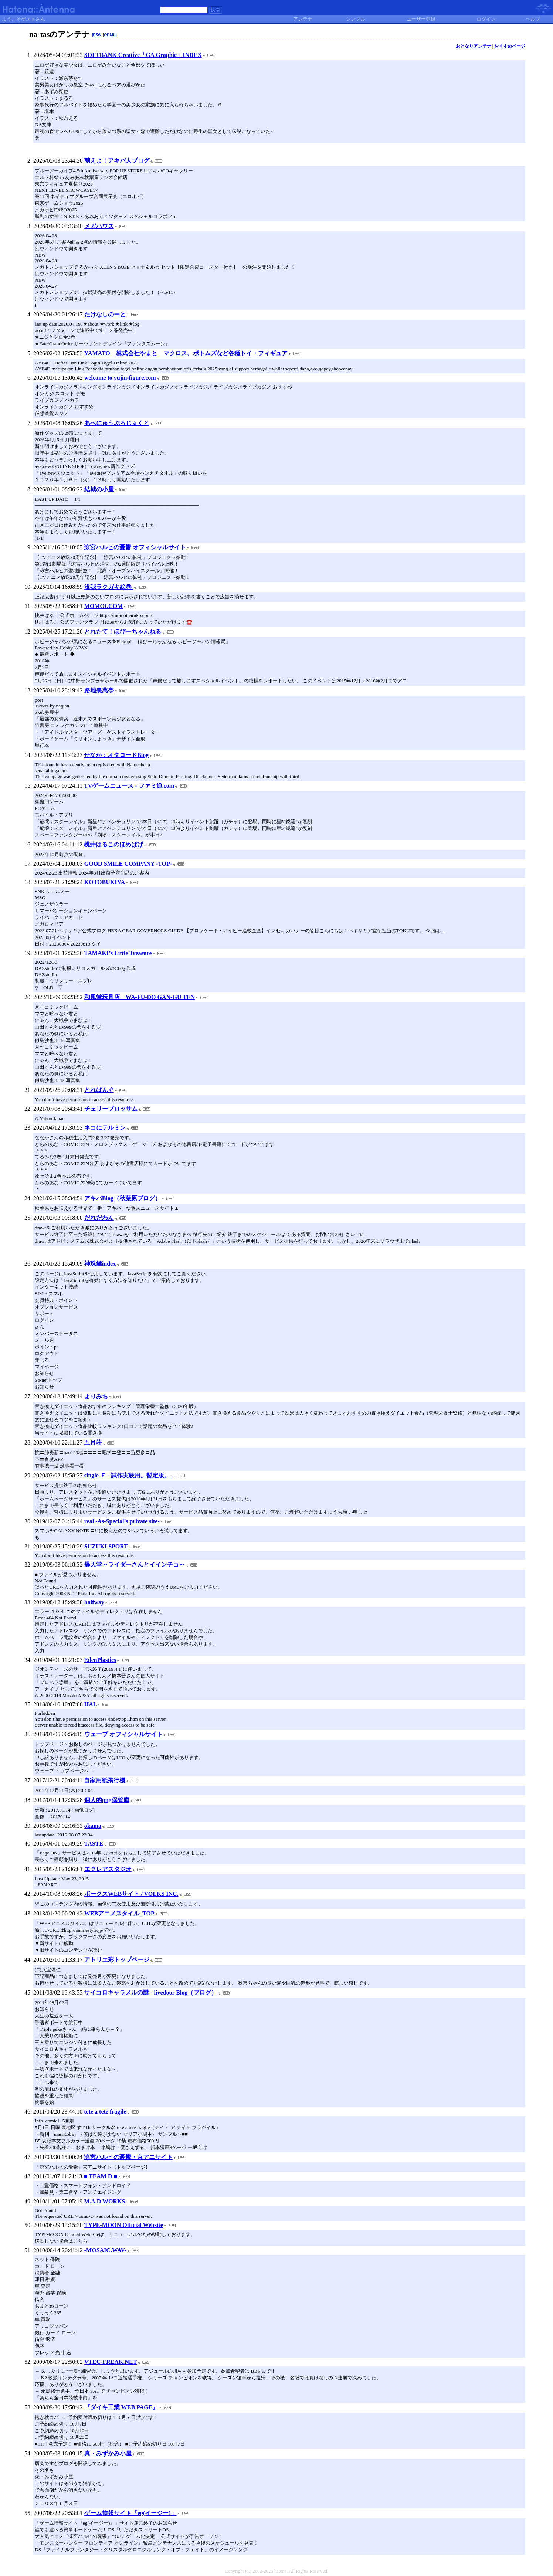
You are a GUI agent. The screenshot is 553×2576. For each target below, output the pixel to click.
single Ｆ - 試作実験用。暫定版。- (128, 1475)
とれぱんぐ (99, 1090)
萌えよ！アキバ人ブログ (116, 160)
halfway (94, 1602)
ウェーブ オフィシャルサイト (123, 1734)
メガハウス (99, 226)
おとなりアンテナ (473, 46)
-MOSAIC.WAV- (105, 2250)
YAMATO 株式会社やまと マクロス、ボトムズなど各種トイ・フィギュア (186, 353)
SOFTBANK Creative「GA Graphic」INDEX (143, 55)
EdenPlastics (100, 1660)
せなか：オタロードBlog (116, 755)
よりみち (96, 1396)
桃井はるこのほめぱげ (113, 844)
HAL (90, 1704)
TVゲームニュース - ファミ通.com (129, 786)
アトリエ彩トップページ (116, 1959)
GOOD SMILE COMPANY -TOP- (128, 864)
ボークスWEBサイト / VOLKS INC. (131, 1894)
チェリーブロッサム (111, 1109)
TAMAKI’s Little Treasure (118, 953)
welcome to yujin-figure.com (120, 377)
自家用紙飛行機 (104, 1780)
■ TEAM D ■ (101, 2176)
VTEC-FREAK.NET (110, 2362)
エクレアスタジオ (108, 1869)
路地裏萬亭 (99, 690)
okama (92, 1826)
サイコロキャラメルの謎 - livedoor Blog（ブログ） (150, 1992)
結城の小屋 (99, 489)
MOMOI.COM (103, 606)
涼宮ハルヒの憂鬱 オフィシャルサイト (135, 547)
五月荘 (93, 1442)
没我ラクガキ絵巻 (108, 587)
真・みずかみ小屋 (108, 2453)
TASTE (93, 1843)
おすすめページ (509, 46)
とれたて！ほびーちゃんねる (122, 631)
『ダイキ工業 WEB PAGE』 (121, 2407)
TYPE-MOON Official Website (123, 2225)
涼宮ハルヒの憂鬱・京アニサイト (128, 2157)
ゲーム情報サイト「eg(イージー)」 (130, 2513)
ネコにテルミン (105, 1127)
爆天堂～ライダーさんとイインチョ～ (134, 1564)
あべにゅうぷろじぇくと (116, 423)
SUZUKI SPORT (106, 1546)
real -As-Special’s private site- (122, 1521)
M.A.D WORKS (104, 2201)
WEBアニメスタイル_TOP (119, 1913)
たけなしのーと (105, 314)
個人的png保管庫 (106, 1800)
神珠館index (100, 1263)
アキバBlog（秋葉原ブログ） (122, 1198)
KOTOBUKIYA (104, 882)
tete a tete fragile (105, 2111)
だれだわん (99, 1218)
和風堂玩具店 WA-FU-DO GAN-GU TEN (139, 997)
